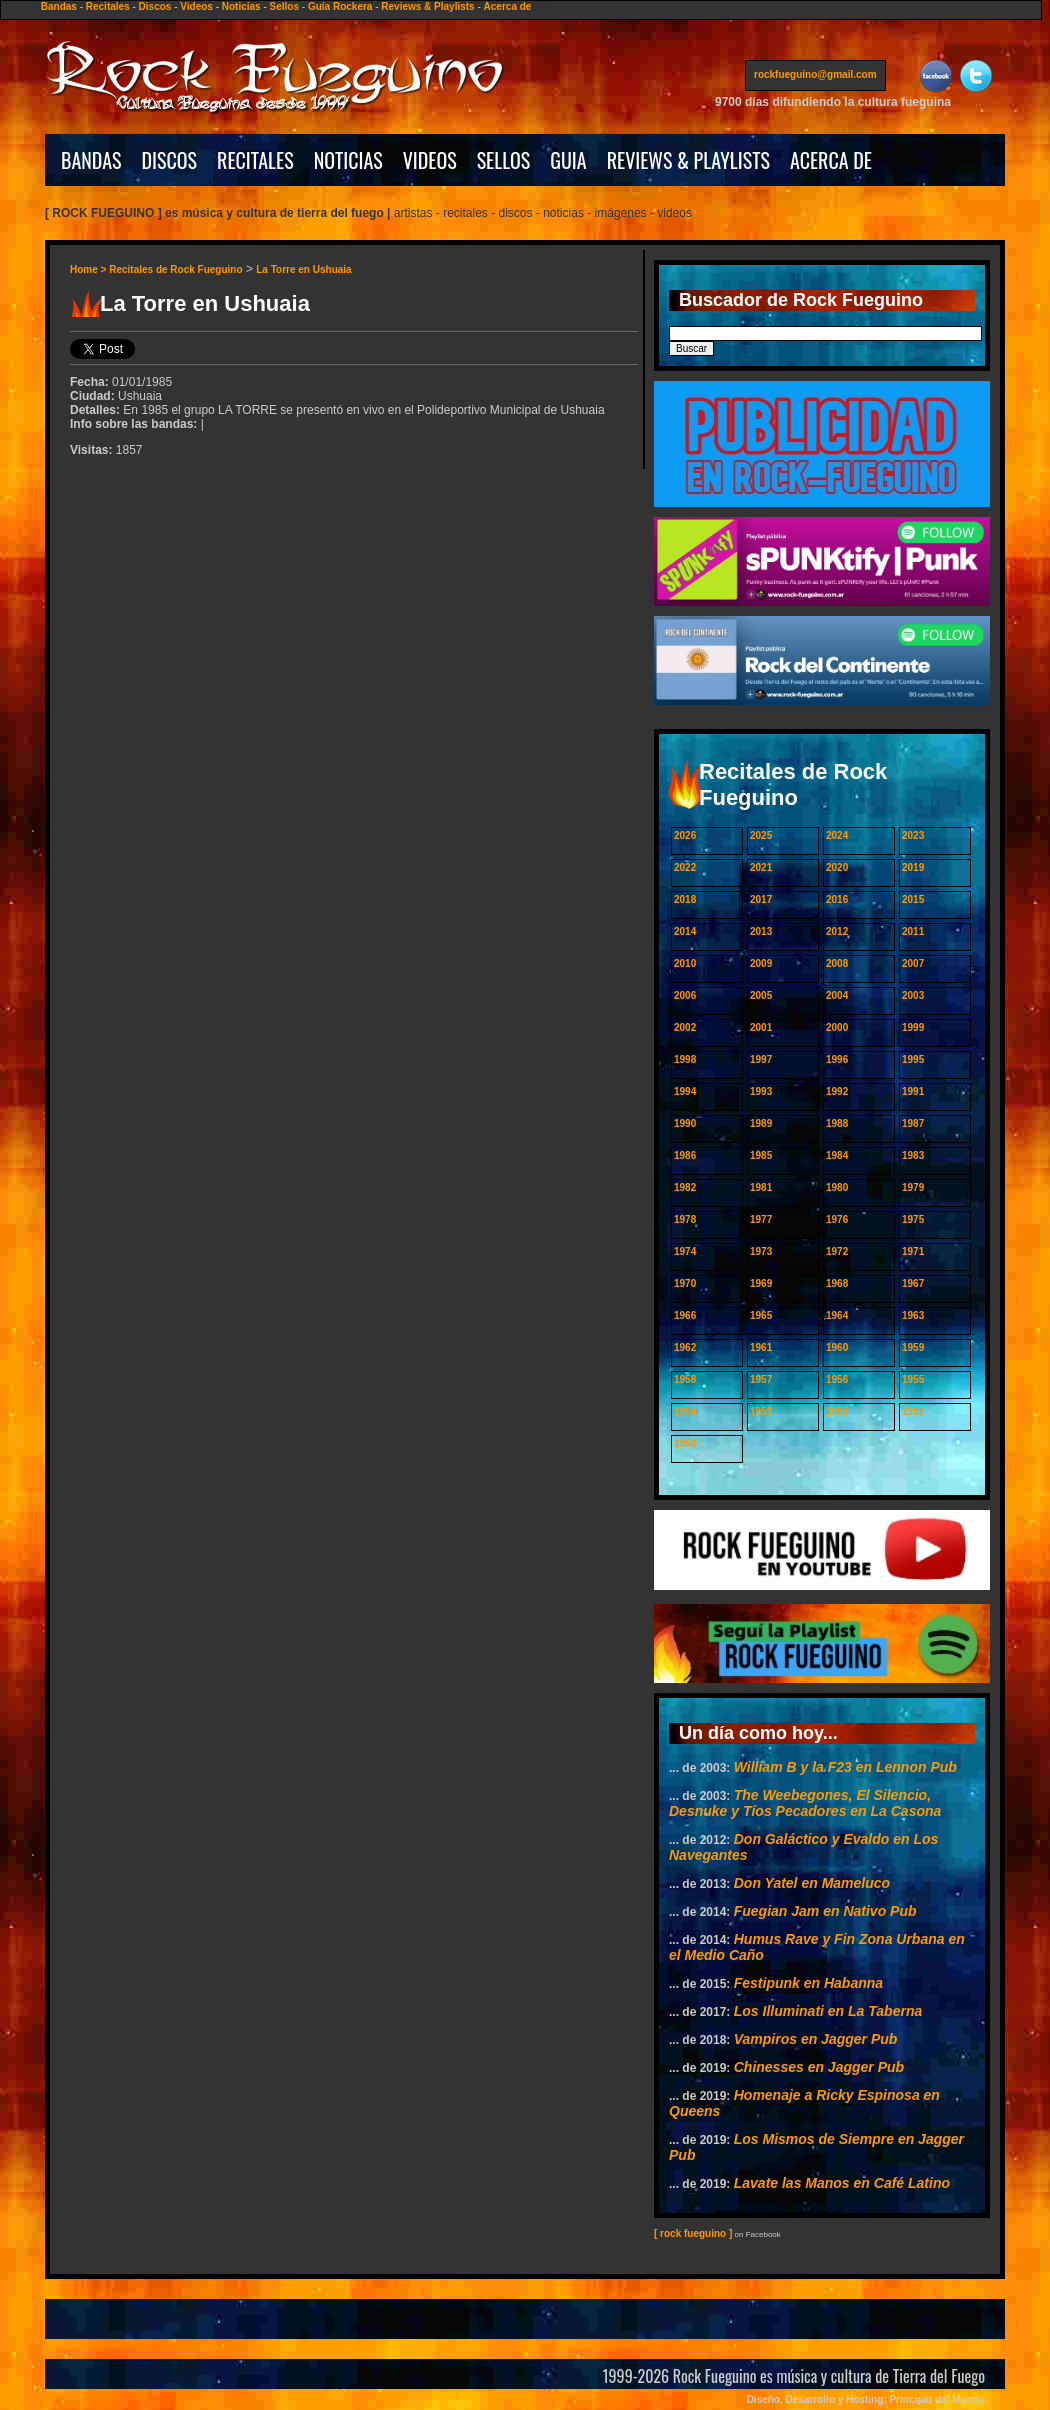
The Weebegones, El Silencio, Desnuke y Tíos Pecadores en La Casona (805, 1803)
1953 (761, 1411)
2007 (913, 963)
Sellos (284, 6)
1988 (837, 1123)
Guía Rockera (340, 6)
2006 (685, 995)
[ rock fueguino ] (693, 2233)
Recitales (108, 6)
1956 (837, 1379)
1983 (913, 1155)
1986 (685, 1155)
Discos (155, 6)
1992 (837, 1091)
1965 (761, 1315)
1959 (913, 1347)
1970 (685, 1283)
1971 (913, 1251)
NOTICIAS (348, 160)
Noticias (241, 6)
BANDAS (91, 160)
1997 (761, 1059)
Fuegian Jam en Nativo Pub (825, 1911)
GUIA (568, 160)
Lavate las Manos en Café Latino (842, 2183)
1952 (837, 1411)
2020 (837, 867)
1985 (761, 1155)
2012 (837, 931)
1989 (761, 1123)
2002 (685, 1027)
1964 (837, 1315)
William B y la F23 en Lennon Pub (845, 1767)
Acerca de (508, 6)
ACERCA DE (831, 160)
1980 (837, 1187)
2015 (913, 899)
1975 (913, 1219)
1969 (761, 1283)
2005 (761, 995)
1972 (837, 1251)
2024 (837, 835)
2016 (837, 899)
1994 (685, 1091)
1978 (685, 1219)
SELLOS (504, 160)
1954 (685, 1411)
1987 (913, 1123)
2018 (685, 899)
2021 (761, 867)
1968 (837, 1283)
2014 (685, 931)
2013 (761, 931)
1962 (685, 1347)
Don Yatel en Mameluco (812, 1883)
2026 (685, 835)
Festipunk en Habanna (808, 1983)
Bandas (59, 6)
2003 (913, 995)
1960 (837, 1347)
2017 (761, 899)
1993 (761, 1091)
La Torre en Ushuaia (303, 269)
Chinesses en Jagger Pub (819, 2067)
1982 (685, 1187)
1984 (837, 1155)
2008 (837, 963)
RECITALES (255, 160)
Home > (89, 269)
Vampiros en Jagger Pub (816, 2039)
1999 (913, 1027)
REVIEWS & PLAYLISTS (688, 160)
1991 (913, 1091)
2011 (913, 931)
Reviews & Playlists (427, 6)
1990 (685, 1123)
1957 (761, 1379)
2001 (761, 1027)
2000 (837, 1027)
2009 (761, 963)
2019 (913, 867)
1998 (685, 1059)
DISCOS (170, 160)
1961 (761, 1347)
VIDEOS (430, 160)
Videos (196, 6)
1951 (913, 1411)
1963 (913, 1315)
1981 (761, 1187)
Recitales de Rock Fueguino (175, 269)
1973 (761, 1251)
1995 (913, 1059)
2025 (761, 835)
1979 (913, 1187)
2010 (685, 963)
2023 (913, 835)
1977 (761, 1219)
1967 (913, 1283)
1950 (685, 1443)
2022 (685, 867)
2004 (837, 995)
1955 (913, 1379)
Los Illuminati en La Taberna (828, 2011)
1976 (837, 1219)
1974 (685, 1251)
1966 (685, 1315)
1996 (837, 1059)
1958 (685, 1379)
